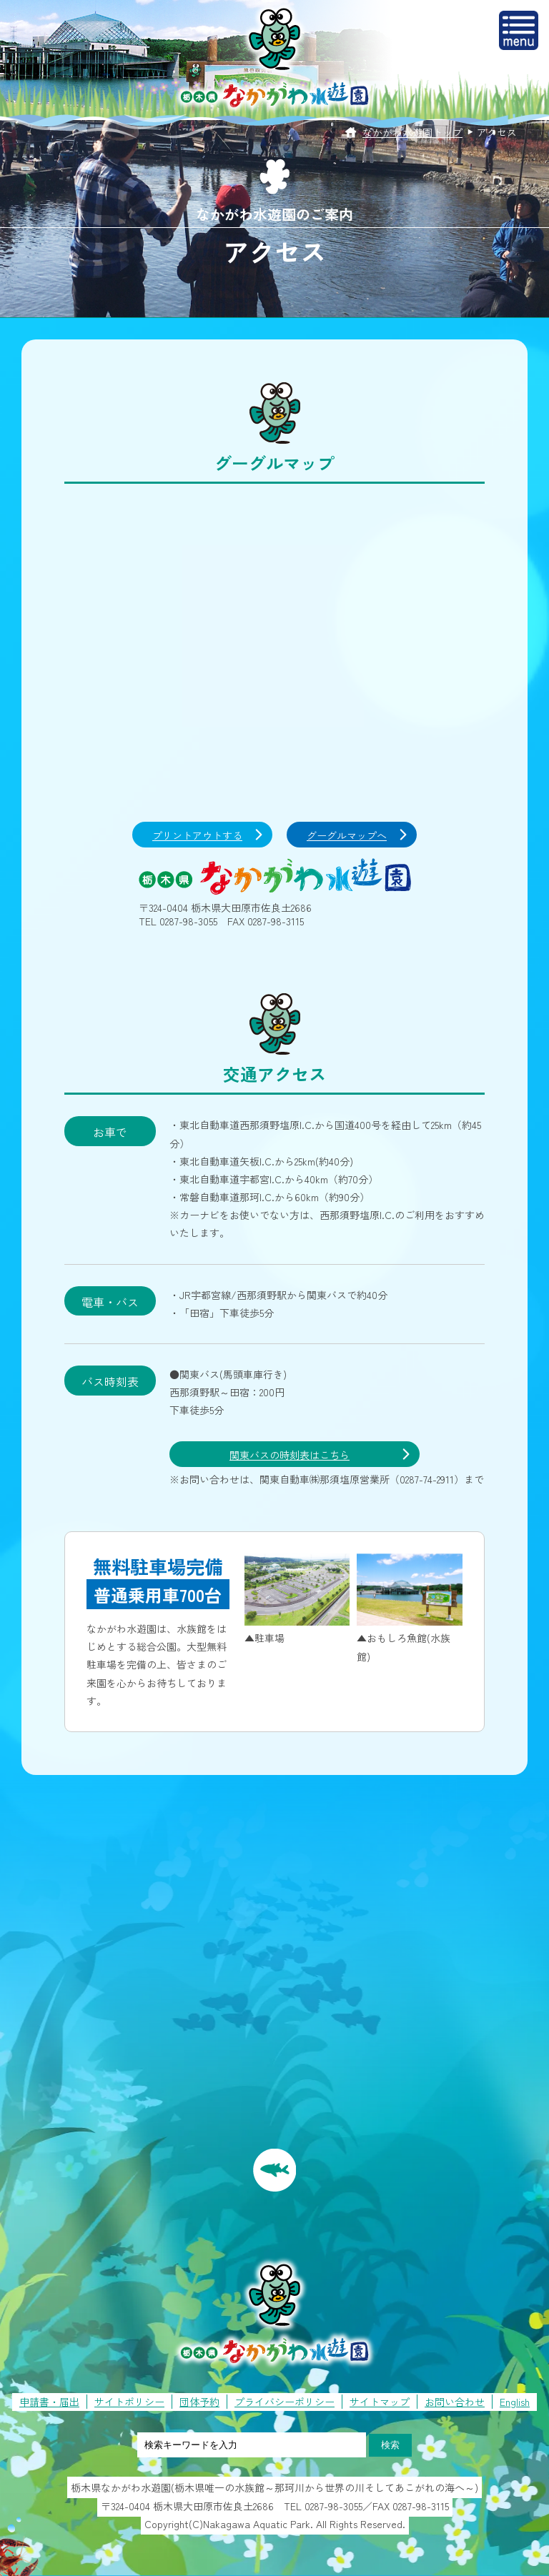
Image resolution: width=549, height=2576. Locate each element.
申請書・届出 (49, 2402)
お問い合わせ (455, 2402)
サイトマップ (380, 2402)
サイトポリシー (129, 2402)
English (515, 2402)
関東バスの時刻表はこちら (289, 1455)
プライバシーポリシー (284, 2402)
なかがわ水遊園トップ (412, 132)
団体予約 (199, 2402)
